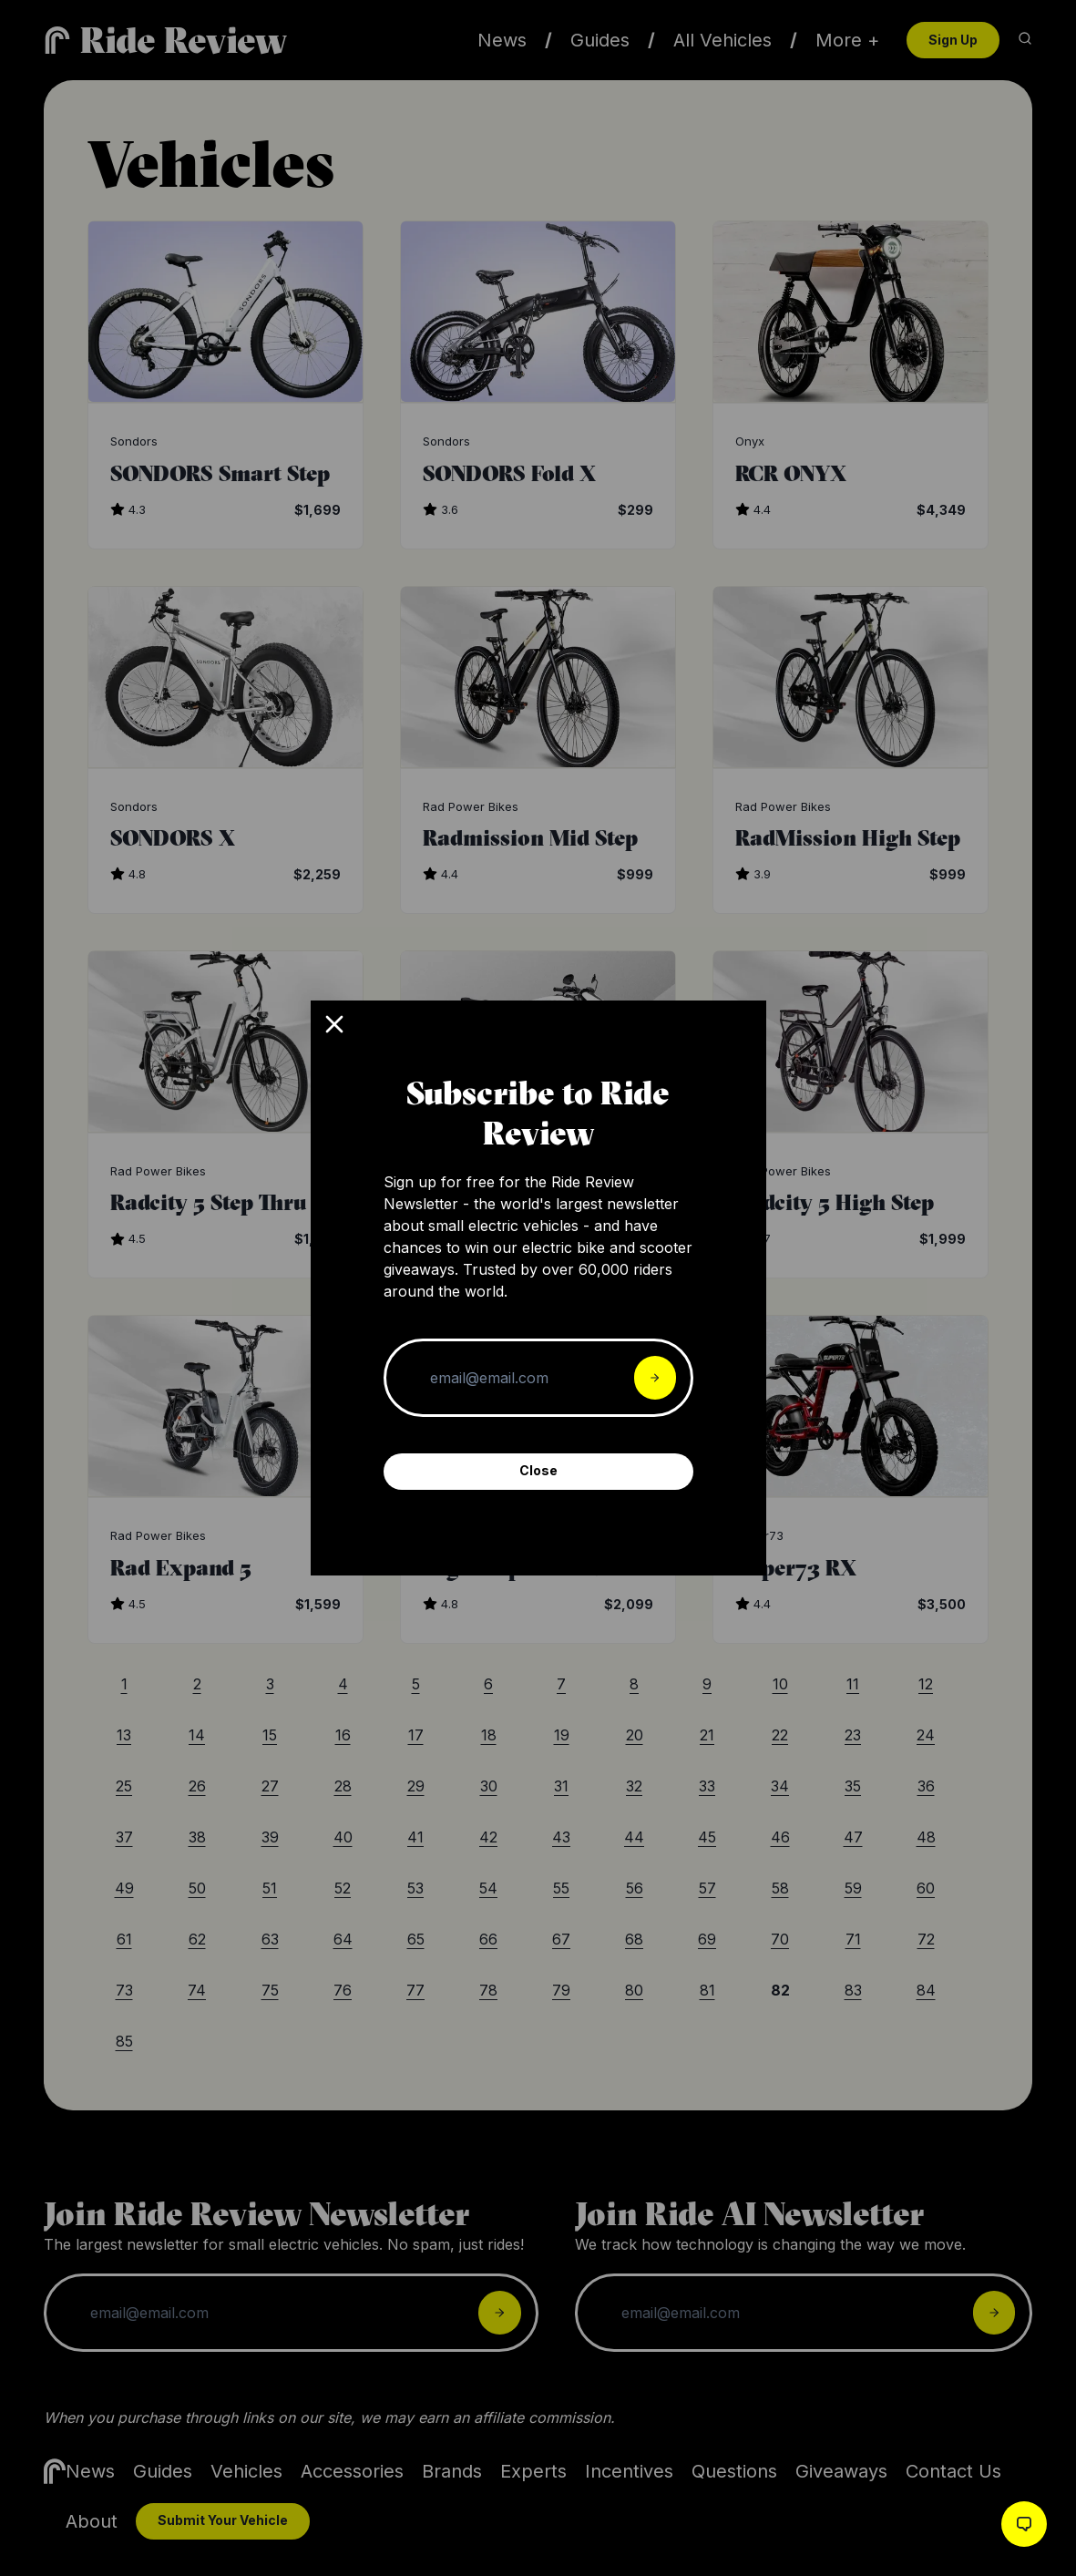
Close (538, 1470)
